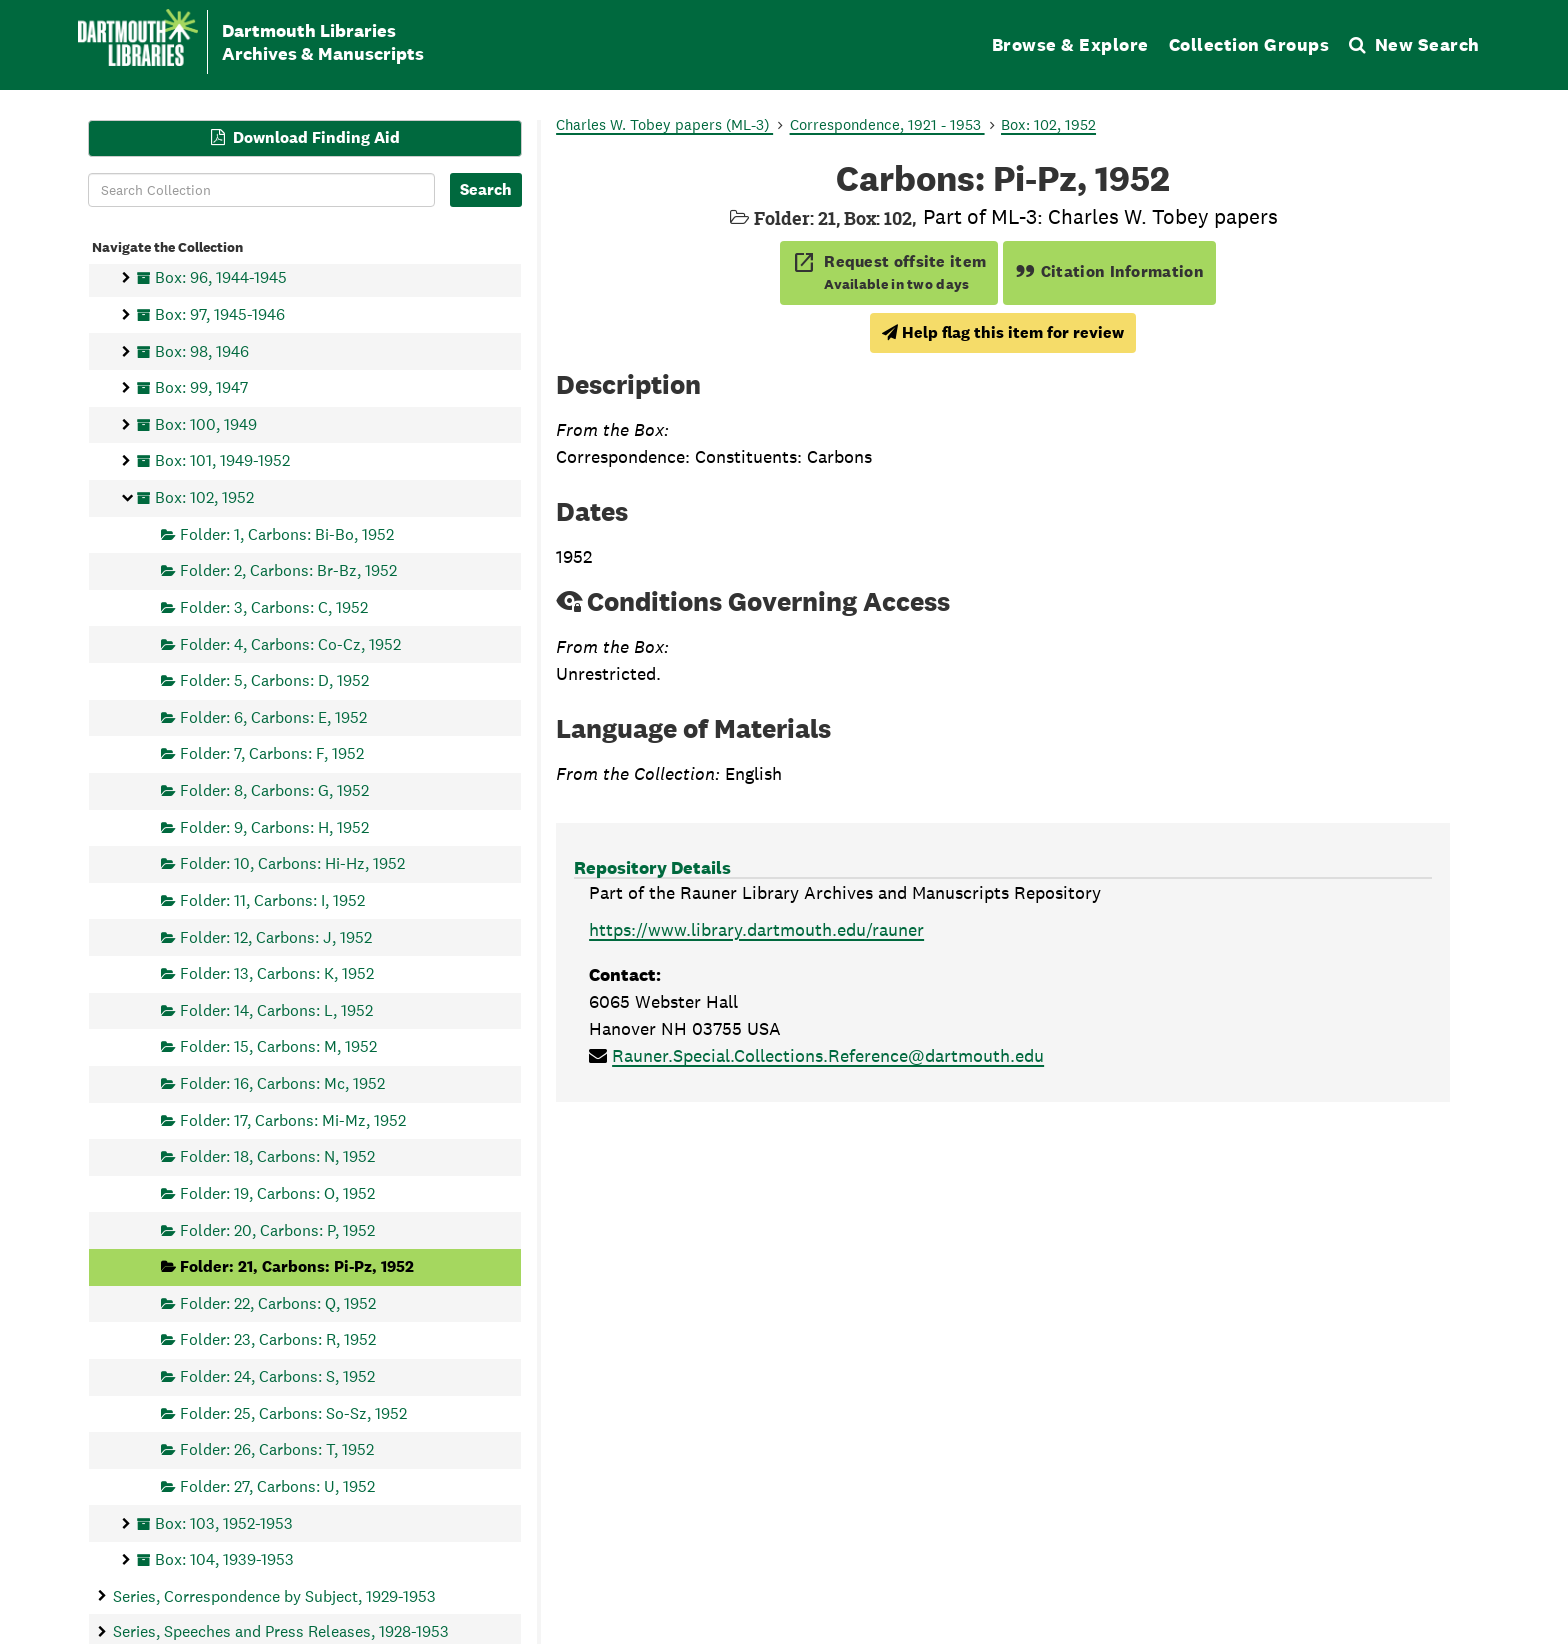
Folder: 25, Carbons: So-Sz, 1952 (293, 1412)
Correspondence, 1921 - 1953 (887, 124)
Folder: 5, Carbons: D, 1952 (274, 680)
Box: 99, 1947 (201, 387)
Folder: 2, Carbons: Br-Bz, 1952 (288, 570)
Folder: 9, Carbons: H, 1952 (274, 826)
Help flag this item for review (1003, 332)
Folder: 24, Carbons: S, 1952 (277, 1376)
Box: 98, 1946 (202, 350)
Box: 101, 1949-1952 (222, 460)
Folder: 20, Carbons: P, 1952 (277, 1229)
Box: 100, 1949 (206, 423)
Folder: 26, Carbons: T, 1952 (277, 1449)
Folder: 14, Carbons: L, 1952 (276, 1009)
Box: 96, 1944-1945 (221, 277)
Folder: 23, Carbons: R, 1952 (278, 1339)
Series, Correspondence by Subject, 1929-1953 (274, 1595)
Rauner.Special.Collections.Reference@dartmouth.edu (828, 1055)
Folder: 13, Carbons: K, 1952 (277, 973)
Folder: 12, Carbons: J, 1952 (276, 936)
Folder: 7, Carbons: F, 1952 (272, 753)
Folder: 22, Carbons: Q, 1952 (278, 1302)
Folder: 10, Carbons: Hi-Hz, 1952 (292, 863)
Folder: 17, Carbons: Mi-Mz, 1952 (293, 1119)
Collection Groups (1249, 44)
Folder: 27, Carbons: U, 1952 (277, 1485)
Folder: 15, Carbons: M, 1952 (278, 1046)
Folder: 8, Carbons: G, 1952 (274, 790)
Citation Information (1109, 271)
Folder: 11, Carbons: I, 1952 (272, 899)
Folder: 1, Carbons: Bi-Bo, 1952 (287, 533)
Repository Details (652, 867)
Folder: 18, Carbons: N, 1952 (277, 1156)
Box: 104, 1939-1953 (224, 1559)
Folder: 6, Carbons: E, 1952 (273, 716)
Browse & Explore (1070, 44)
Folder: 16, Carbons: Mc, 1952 (282, 1083)
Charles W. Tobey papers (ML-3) (664, 124)
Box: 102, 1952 (204, 497)
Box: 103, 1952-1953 (224, 1522)
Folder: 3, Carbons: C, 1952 (274, 606)
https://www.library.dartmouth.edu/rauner (756, 929)
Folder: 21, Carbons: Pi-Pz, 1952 (297, 1266)
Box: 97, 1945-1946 (220, 313)
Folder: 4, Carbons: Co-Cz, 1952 (290, 643)
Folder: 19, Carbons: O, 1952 (277, 1192)
